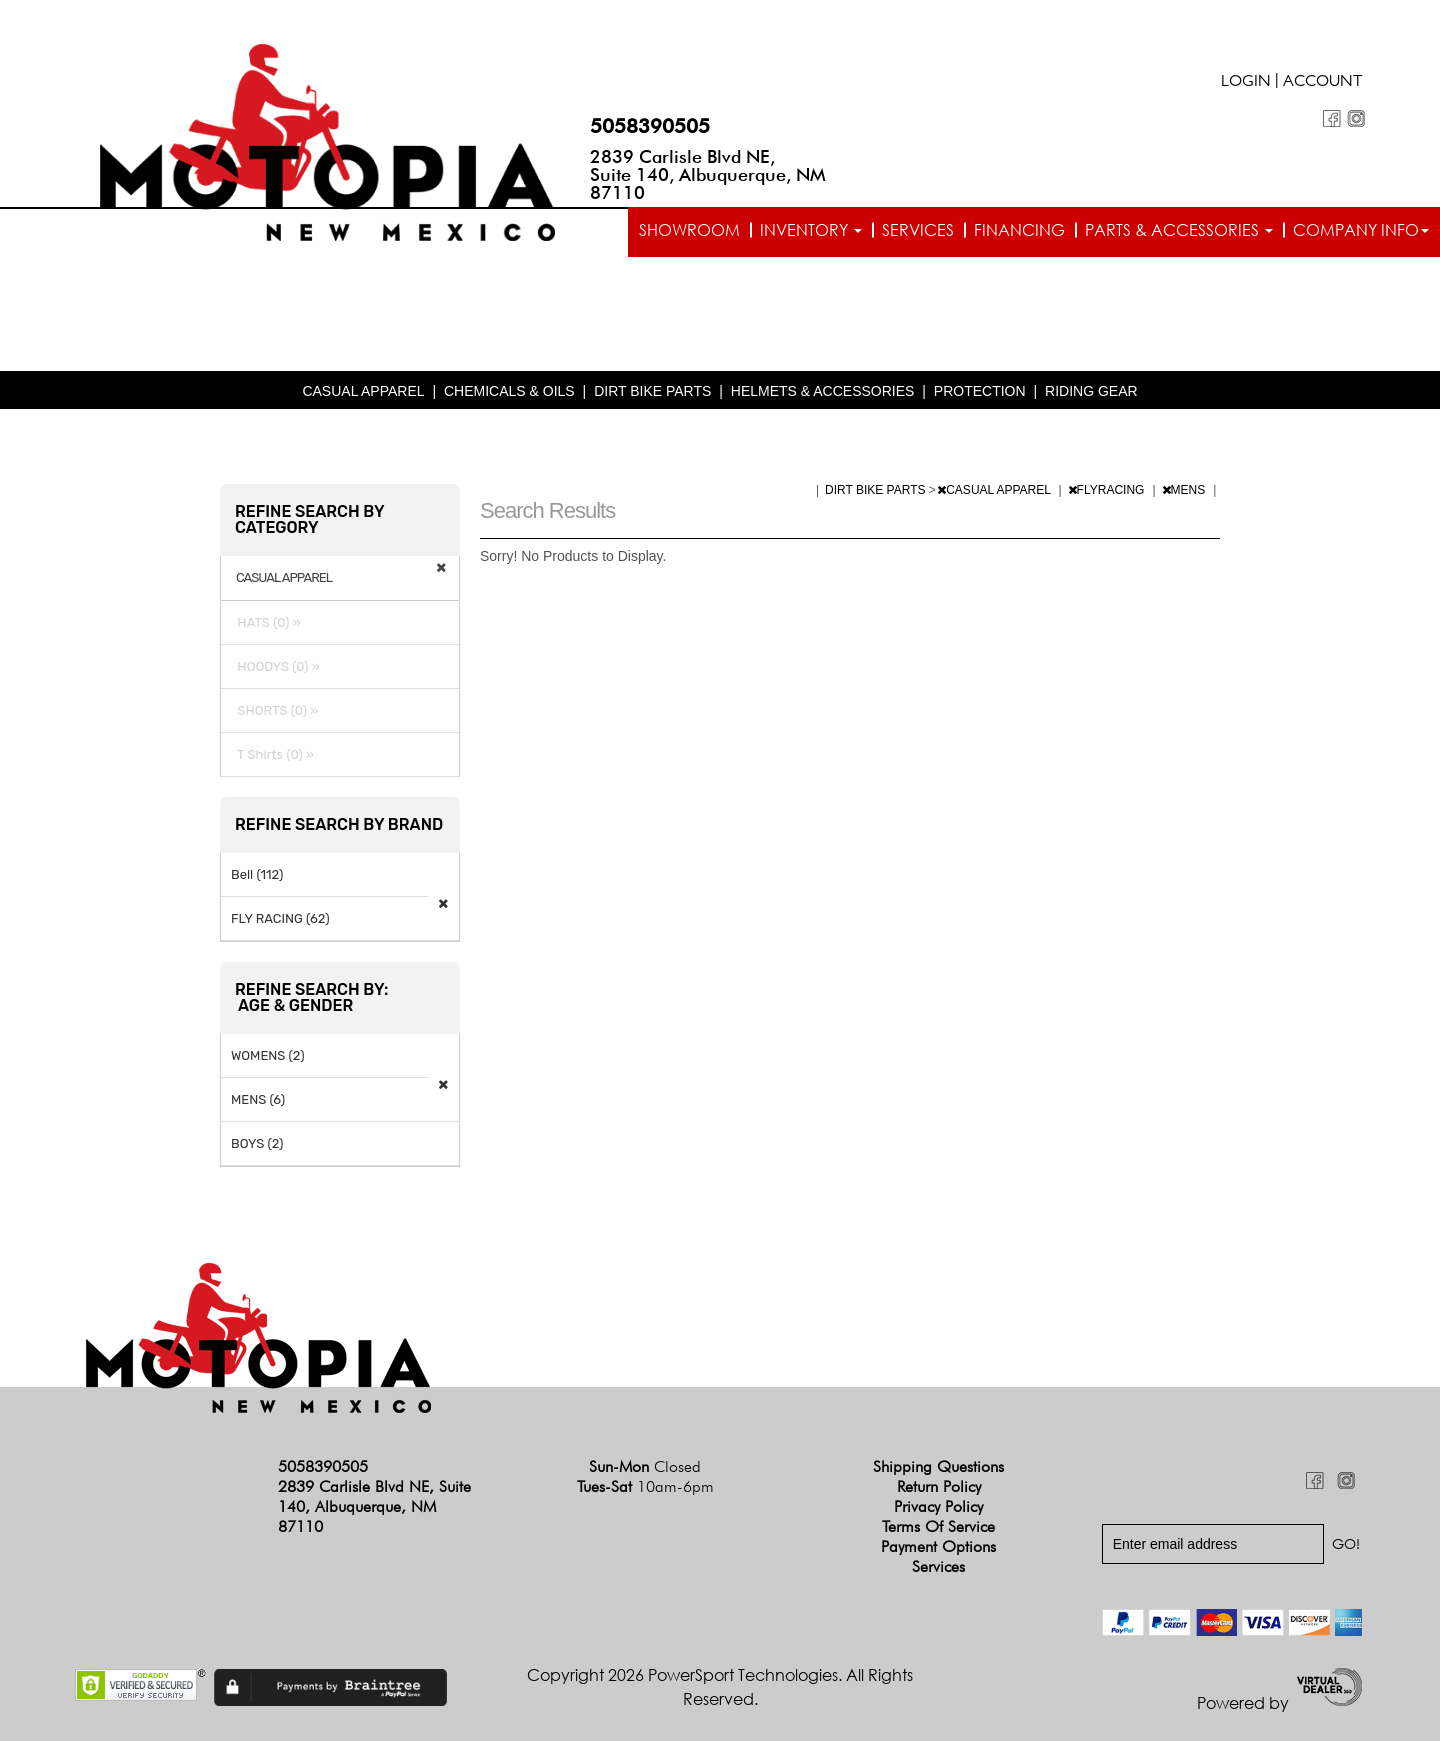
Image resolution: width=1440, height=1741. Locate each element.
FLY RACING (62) (280, 918)
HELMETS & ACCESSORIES (823, 391)
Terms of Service (938, 1526)
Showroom (689, 230)
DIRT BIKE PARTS (652, 391)
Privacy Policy (938, 1506)
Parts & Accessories (1179, 230)
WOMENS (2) (268, 1055)
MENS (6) (258, 1099)
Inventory (811, 230)
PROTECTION (980, 391)
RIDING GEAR (1091, 391)
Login (1246, 83)
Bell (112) (257, 874)
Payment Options (938, 1546)
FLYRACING (1108, 490)
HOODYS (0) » (275, 666)
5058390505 (650, 126)
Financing (1019, 230)
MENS (1185, 490)
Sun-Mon (645, 1466)
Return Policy (939, 1486)
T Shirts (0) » (272, 754)
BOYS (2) (257, 1143)
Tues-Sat (645, 1486)
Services (918, 230)
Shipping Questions (938, 1466)
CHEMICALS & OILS (509, 391)
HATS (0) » (266, 622)
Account (1323, 83)
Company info (1361, 230)
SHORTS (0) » (274, 710)
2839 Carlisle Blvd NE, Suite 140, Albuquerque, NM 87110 (708, 174)
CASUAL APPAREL (363, 391)
